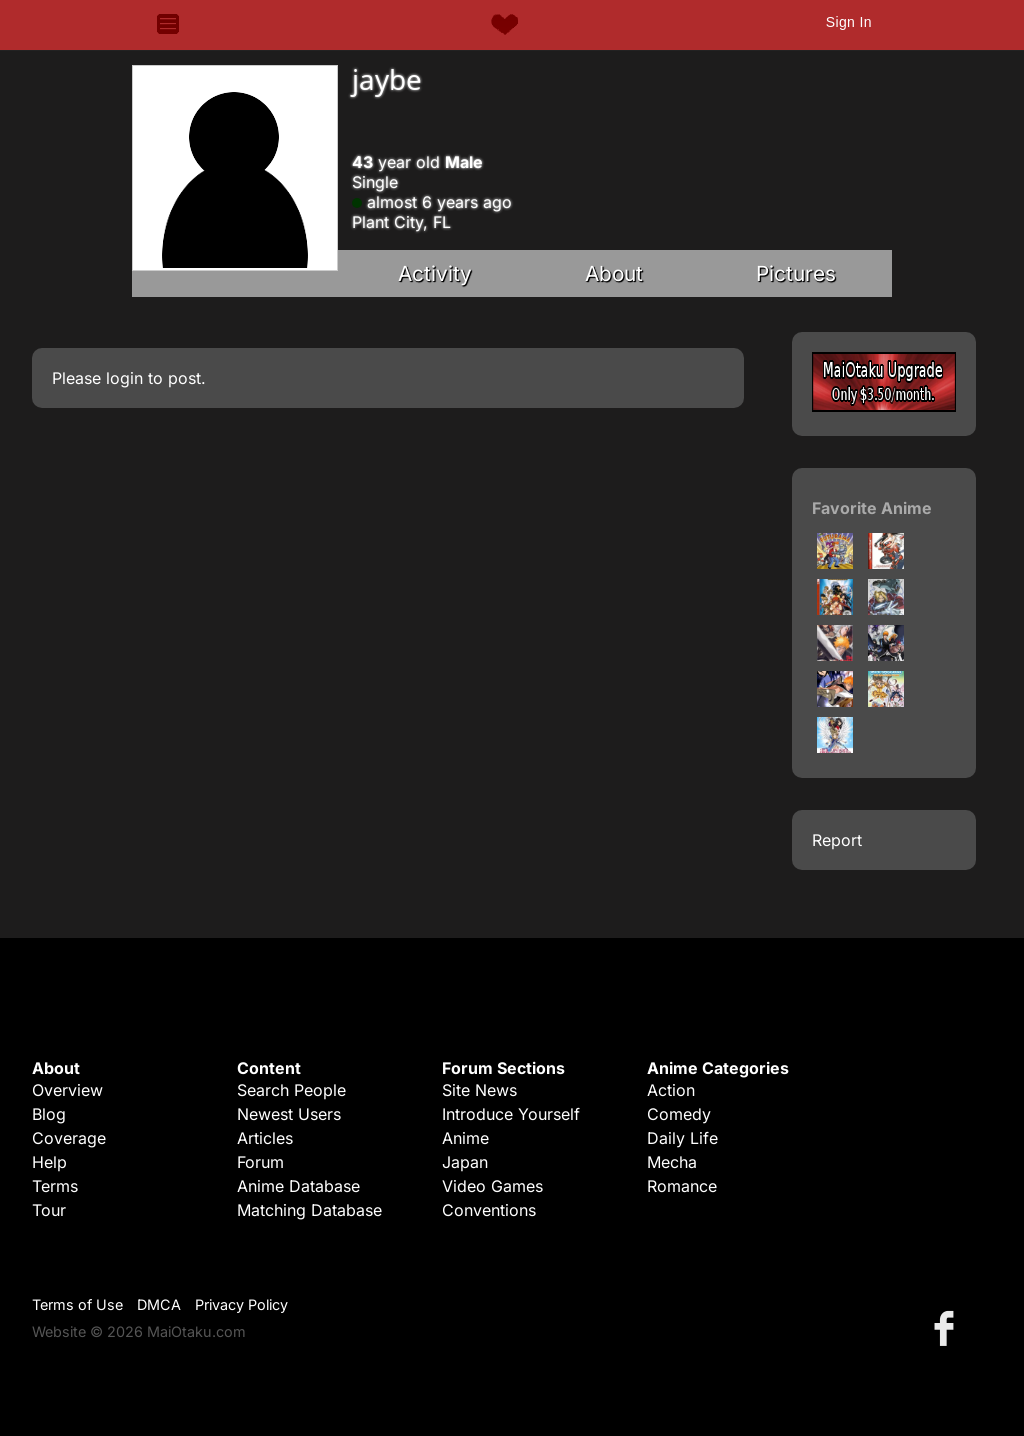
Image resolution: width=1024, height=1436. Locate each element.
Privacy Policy (241, 1304)
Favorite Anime (872, 508)
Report (837, 840)
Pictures (796, 273)
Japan (465, 1162)
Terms (55, 1186)
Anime (465, 1138)
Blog (49, 1114)
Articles (265, 1138)
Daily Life (682, 1138)
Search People (291, 1090)
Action (671, 1090)
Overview (67, 1090)
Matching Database (309, 1210)
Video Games (492, 1186)
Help (49, 1162)
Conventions (489, 1210)
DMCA (159, 1304)
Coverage (69, 1138)
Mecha (672, 1162)
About (614, 273)
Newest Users (289, 1114)
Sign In (849, 22)
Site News (479, 1090)
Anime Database (298, 1186)
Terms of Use (77, 1304)
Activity (435, 273)
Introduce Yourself (511, 1114)
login (124, 378)
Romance (682, 1186)
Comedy (679, 1114)
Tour (49, 1210)
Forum (260, 1162)
